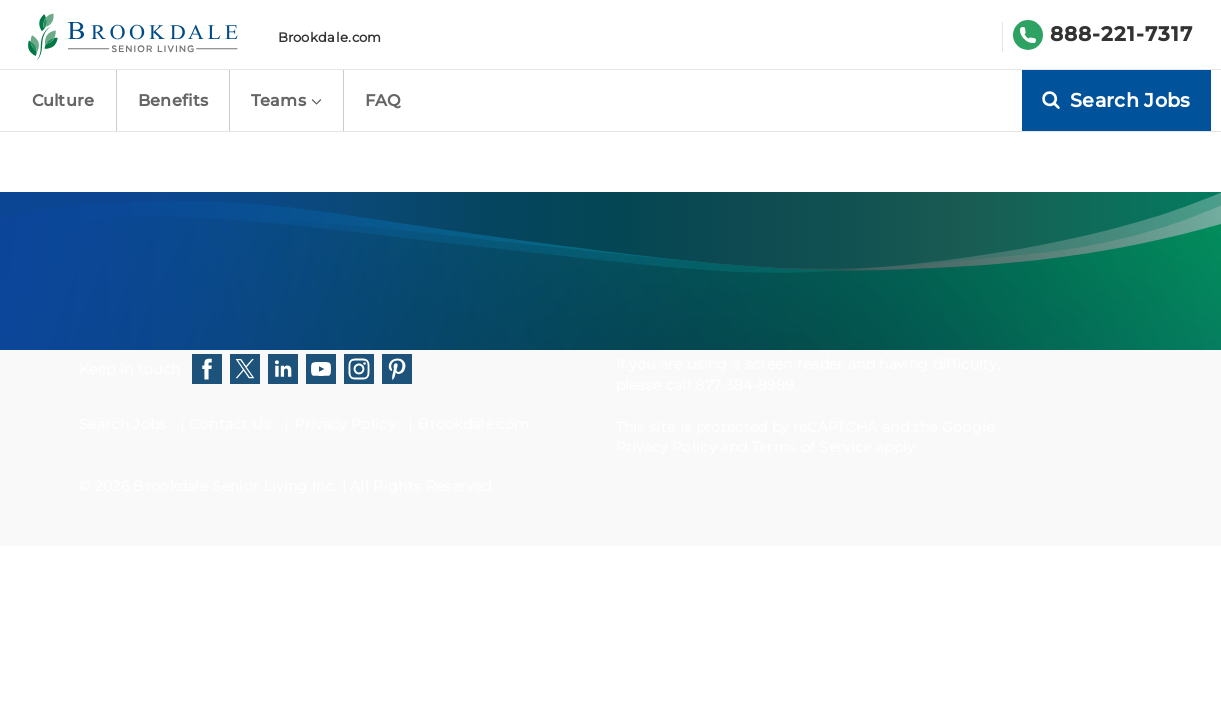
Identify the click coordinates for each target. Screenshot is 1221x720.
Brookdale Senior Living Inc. (237, 486)
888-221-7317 (1121, 34)
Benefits (173, 100)
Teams (286, 100)
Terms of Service (812, 447)
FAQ (382, 100)
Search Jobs (123, 424)
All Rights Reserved (420, 486)
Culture (63, 100)
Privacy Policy (344, 424)
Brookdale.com (330, 37)
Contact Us (230, 424)
